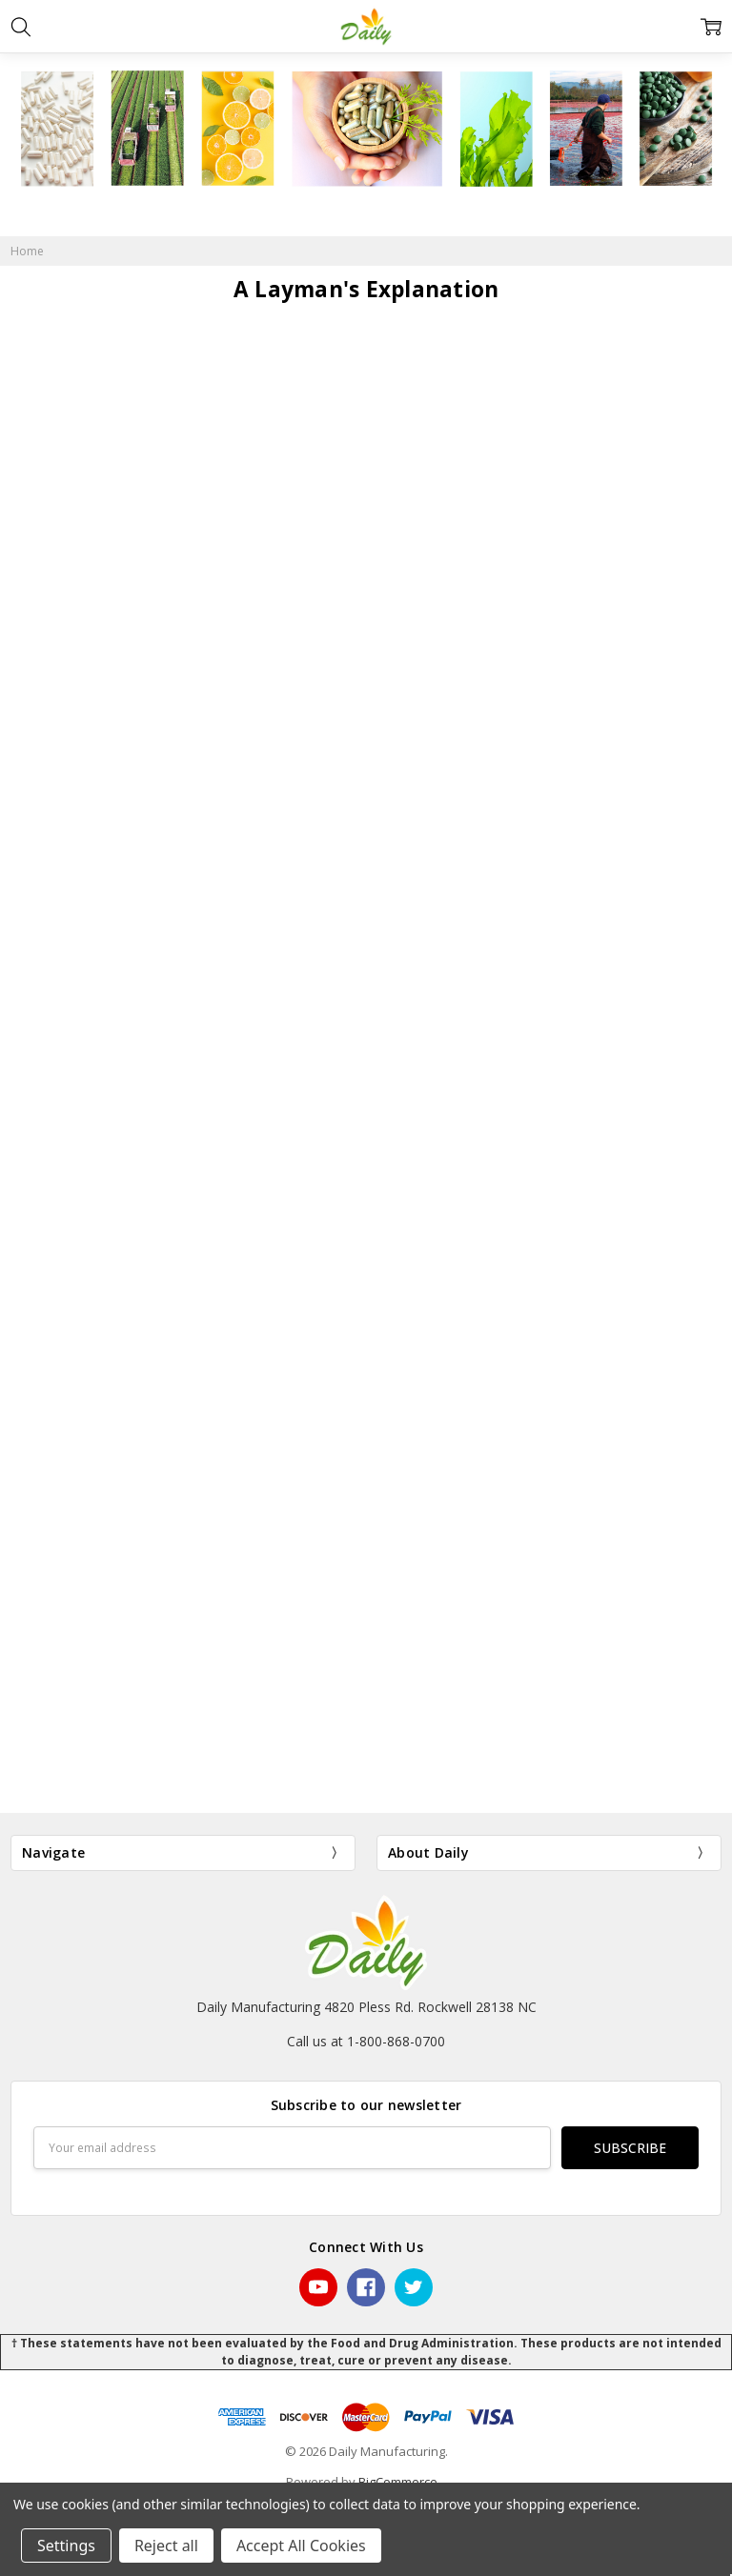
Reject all (166, 2545)
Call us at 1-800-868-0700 (366, 2041)
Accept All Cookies (301, 2545)
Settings (66, 2545)
